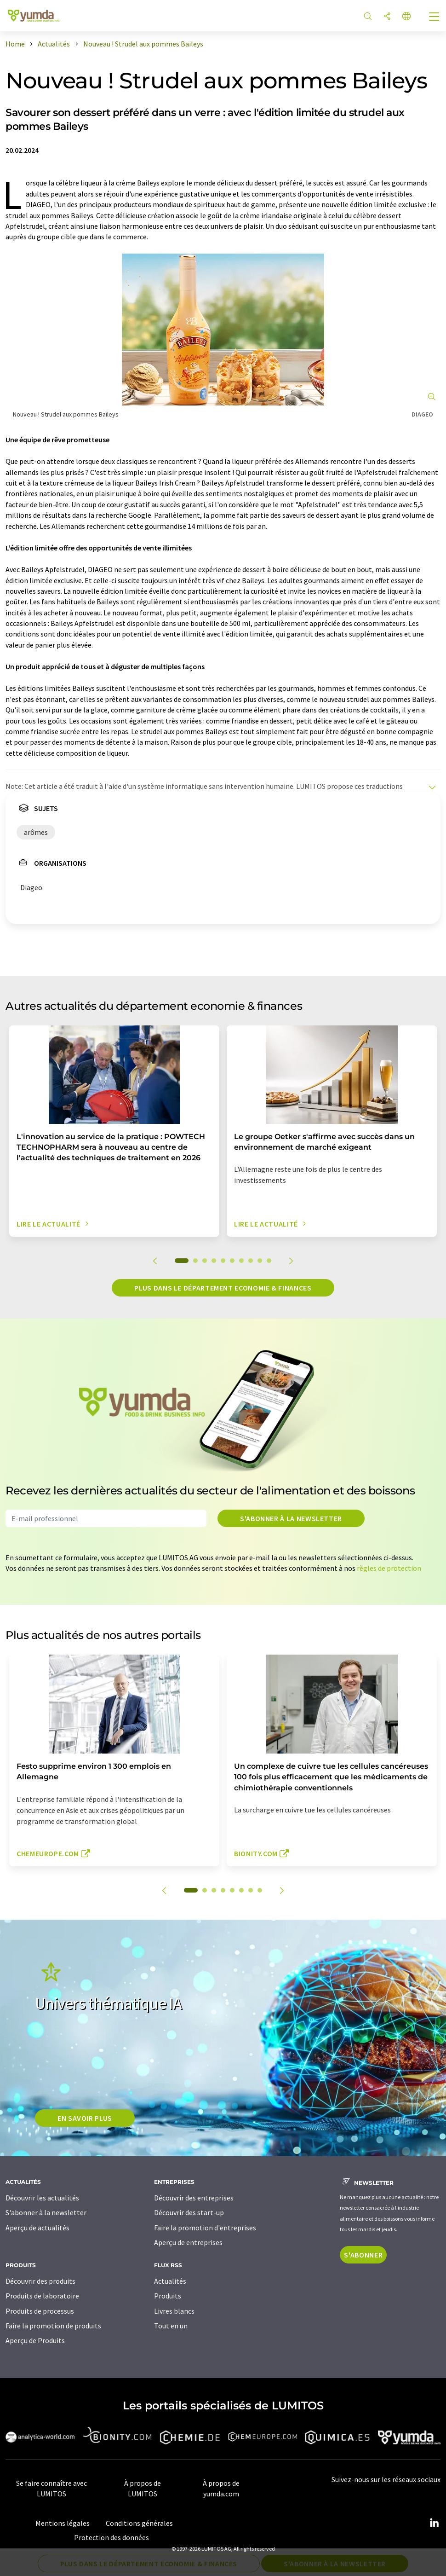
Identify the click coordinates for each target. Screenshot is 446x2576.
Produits (167, 2295)
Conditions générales (139, 2523)
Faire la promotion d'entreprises (205, 2227)
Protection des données (111, 2537)
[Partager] (387, 17)
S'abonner (363, 2254)
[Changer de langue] (406, 17)
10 (269, 1260)
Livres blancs (174, 2311)
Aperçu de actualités (37, 2227)
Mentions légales (62, 2523)
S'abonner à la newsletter (291, 1518)
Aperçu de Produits (35, 2340)
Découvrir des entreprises (194, 2197)
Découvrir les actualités (42, 2197)
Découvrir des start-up (189, 2212)
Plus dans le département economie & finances (222, 1287)
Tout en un (171, 2325)
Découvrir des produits (40, 2281)
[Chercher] (367, 17)
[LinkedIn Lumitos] (434, 2523)
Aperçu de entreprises (188, 2242)
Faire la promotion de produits (53, 2325)
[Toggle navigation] (434, 17)
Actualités (170, 2281)
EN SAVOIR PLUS (84, 2118)
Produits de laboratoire (42, 2295)
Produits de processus (40, 2311)
